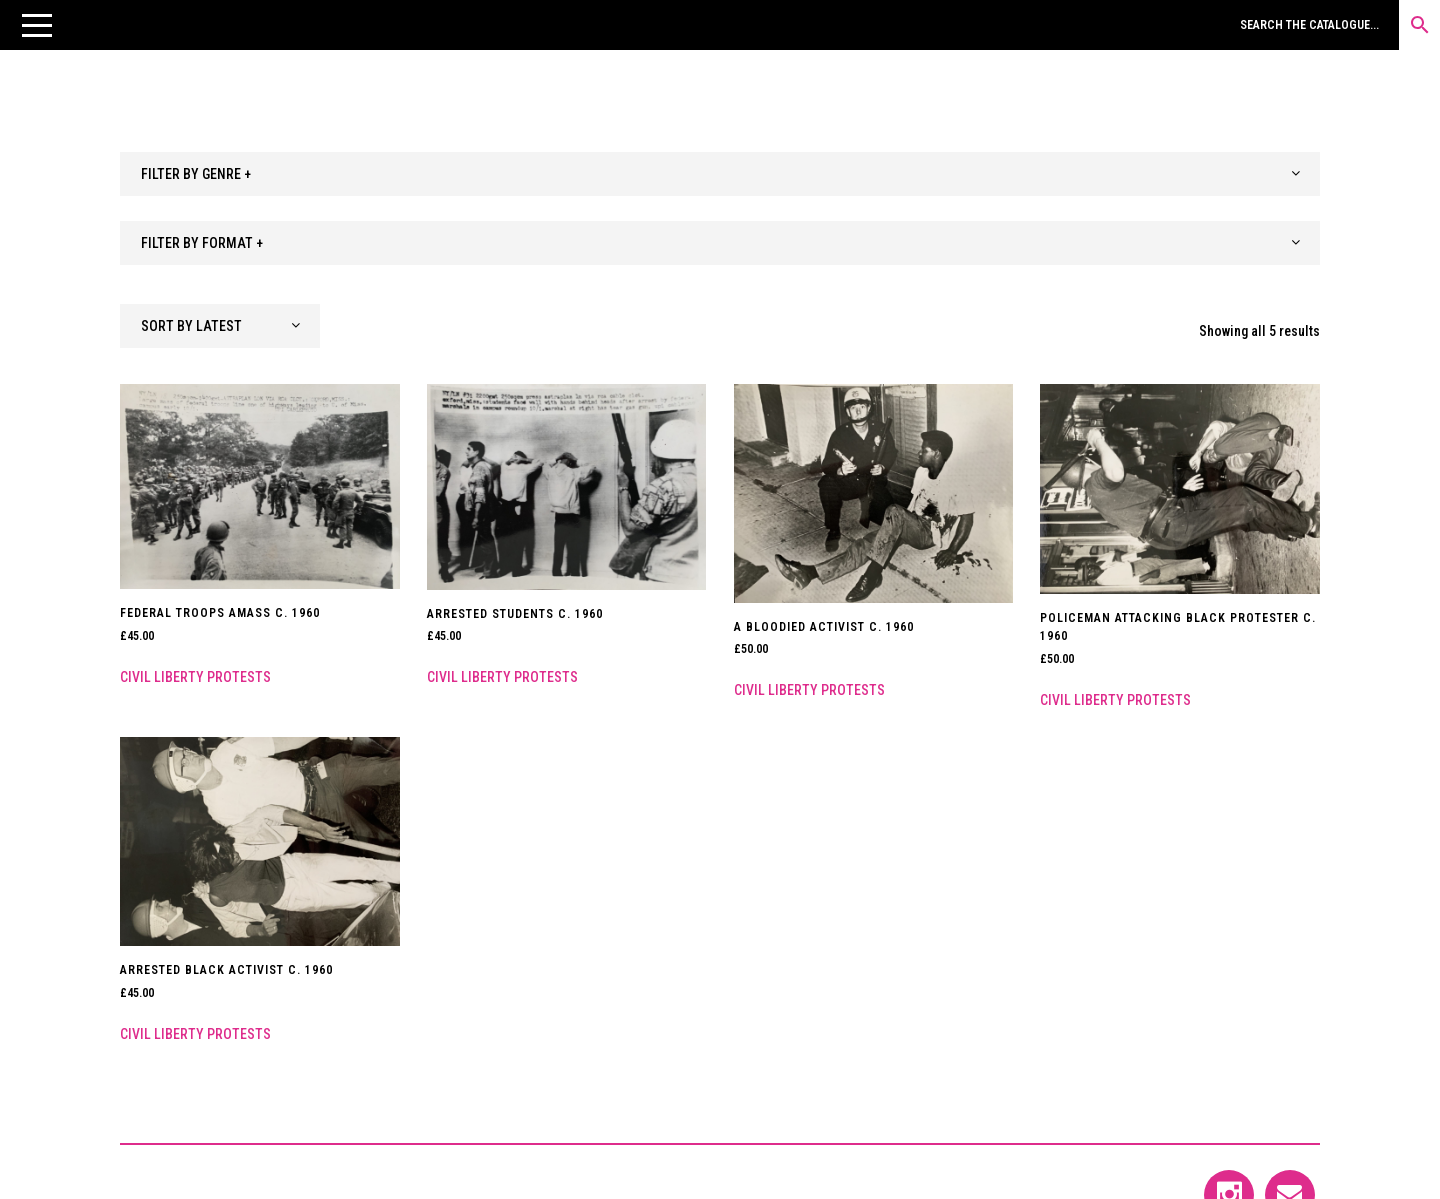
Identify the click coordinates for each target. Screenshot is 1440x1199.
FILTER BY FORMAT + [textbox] (202, 243)
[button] (37, 25)
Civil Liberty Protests (195, 677)
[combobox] (720, 174)
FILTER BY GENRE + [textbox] (196, 174)
